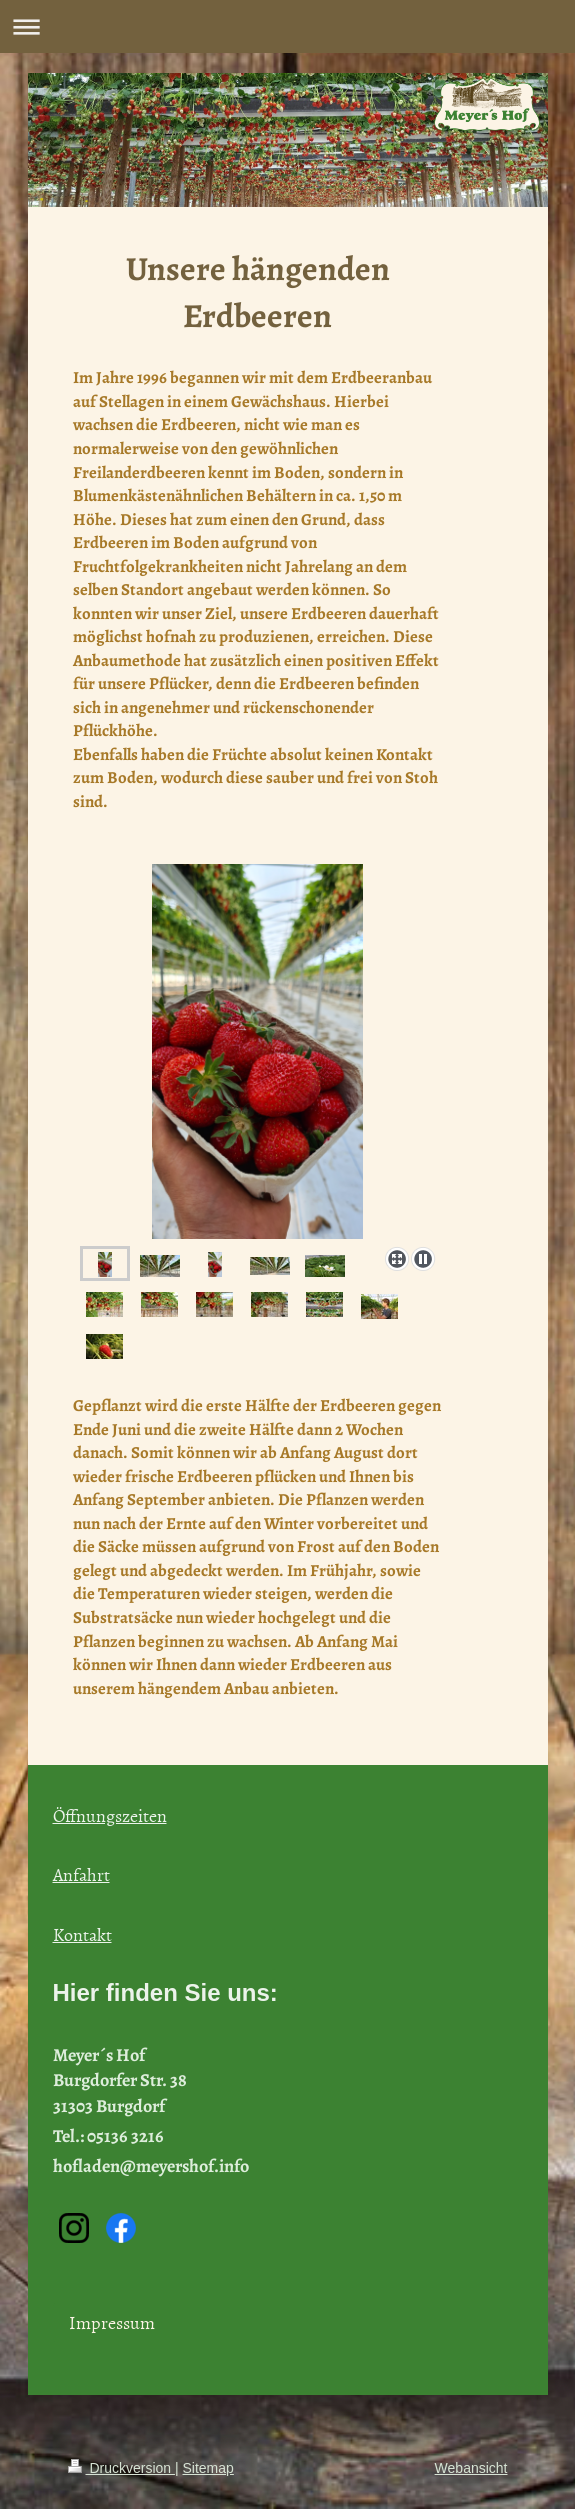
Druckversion (121, 2468)
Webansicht (471, 2468)
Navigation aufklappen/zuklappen (287, 26)
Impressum (112, 2322)
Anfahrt (81, 1874)
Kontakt (82, 1934)
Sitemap (208, 2468)
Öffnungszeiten (110, 1815)
